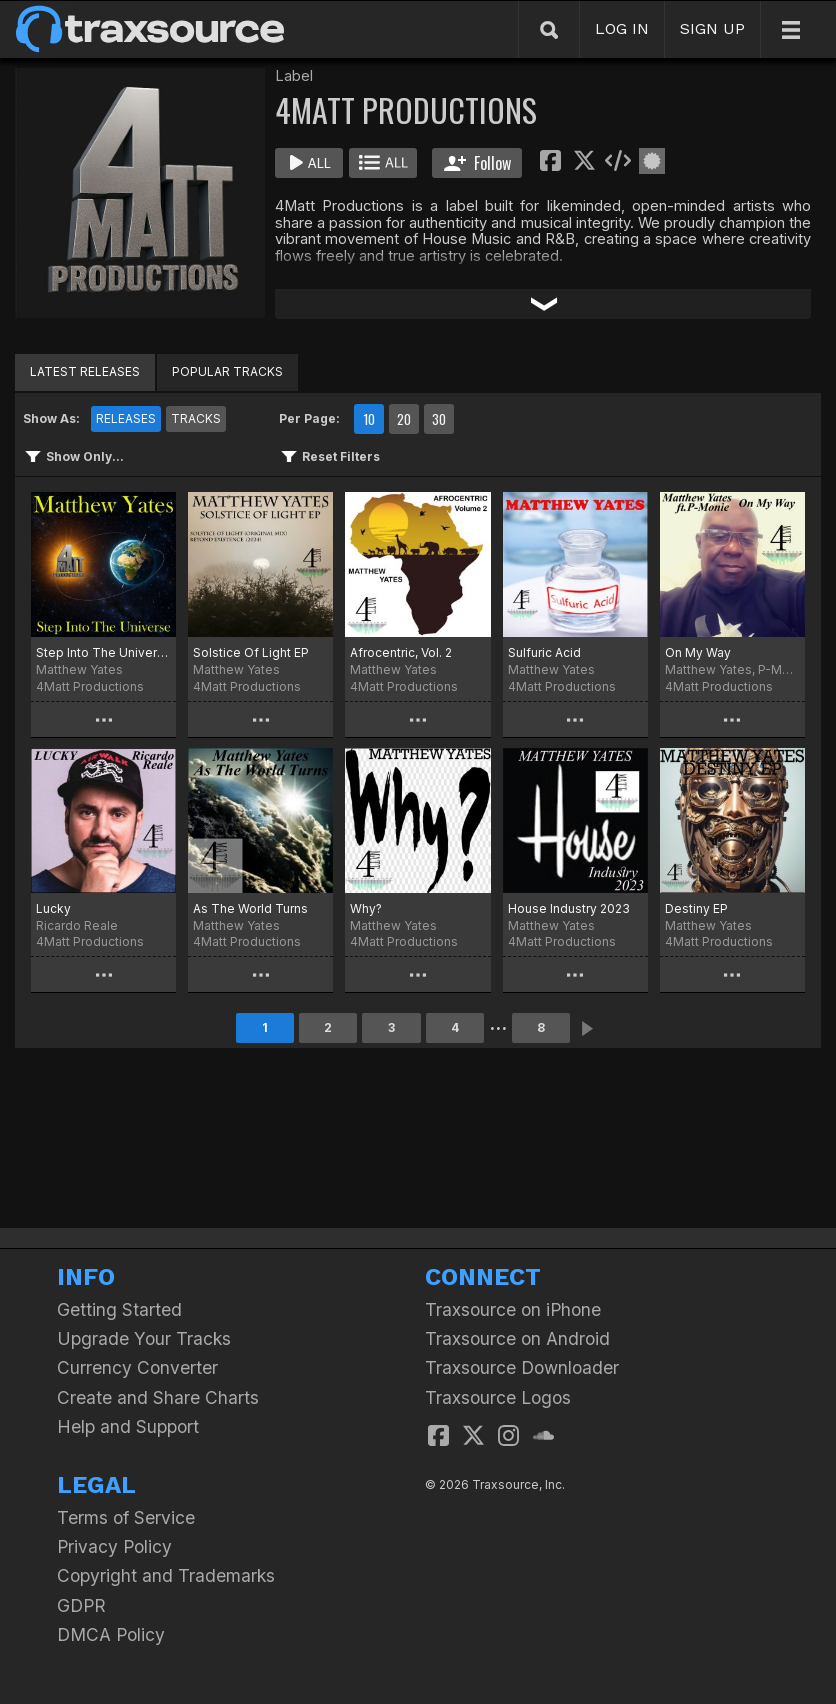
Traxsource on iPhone (513, 1309)
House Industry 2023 (569, 908)
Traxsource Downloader (522, 1367)
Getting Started (119, 1309)
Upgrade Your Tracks (144, 1338)
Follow (477, 163)
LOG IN (622, 28)
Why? (366, 908)
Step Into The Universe (103, 652)
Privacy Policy (114, 1546)
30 (439, 419)
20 (404, 419)
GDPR (81, 1605)
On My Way (698, 652)
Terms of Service (126, 1517)
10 (369, 419)
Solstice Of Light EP (251, 652)
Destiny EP (696, 908)
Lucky (53, 908)
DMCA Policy (111, 1634)
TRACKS (196, 418)
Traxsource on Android (517, 1338)
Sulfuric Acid (544, 652)
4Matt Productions (90, 686)
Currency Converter (137, 1367)
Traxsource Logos (498, 1397)
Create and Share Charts (158, 1397)
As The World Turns (250, 908)
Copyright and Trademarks (166, 1575)
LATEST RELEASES (85, 371)
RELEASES (126, 418)
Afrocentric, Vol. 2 (401, 652)
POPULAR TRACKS (227, 371)
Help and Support (128, 1426)
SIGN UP (712, 28)
